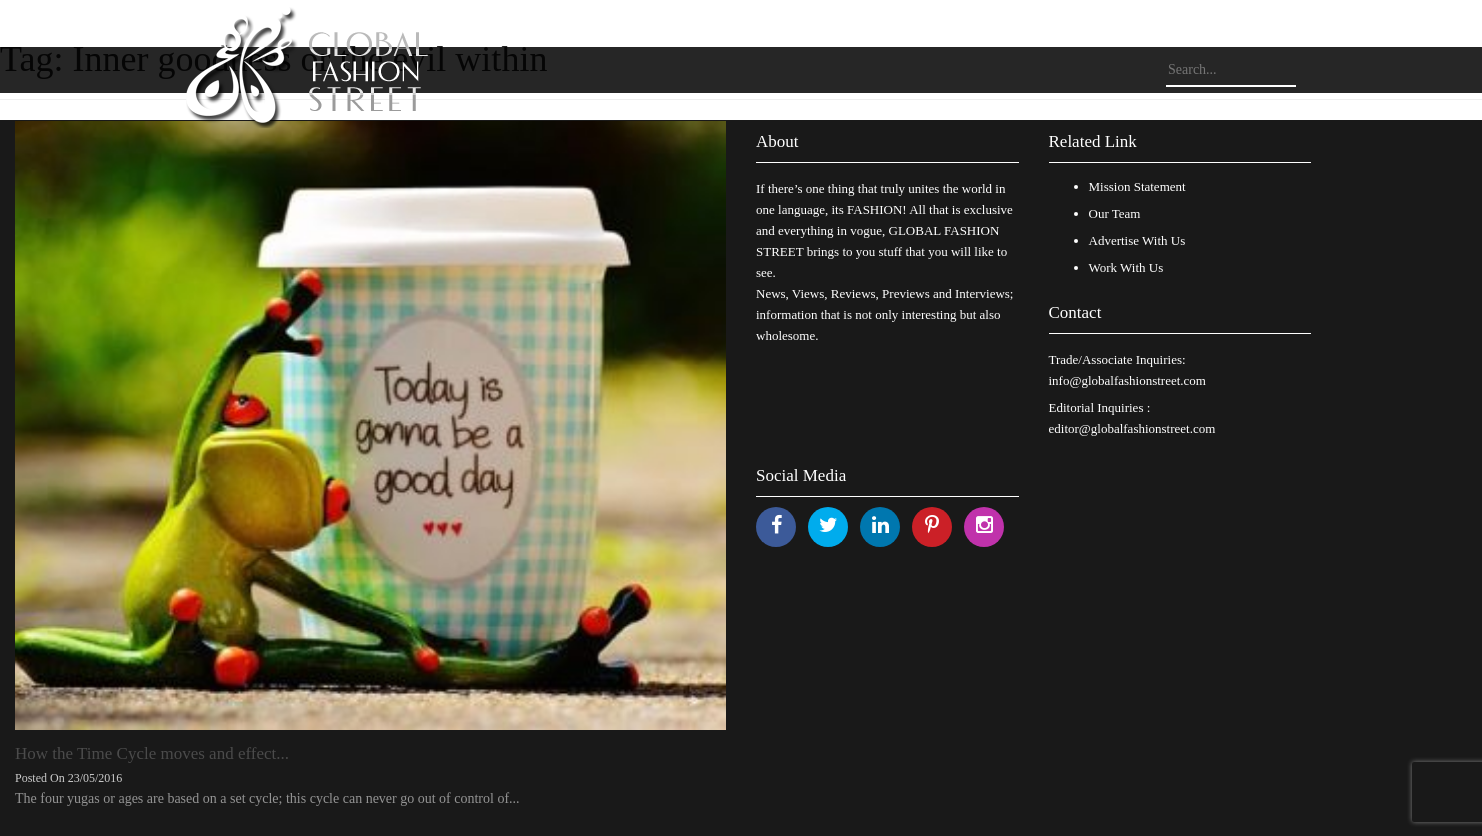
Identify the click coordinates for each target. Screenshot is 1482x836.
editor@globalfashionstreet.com (1132, 428)
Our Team (1115, 213)
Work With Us (1126, 267)
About (777, 141)
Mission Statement (1137, 186)
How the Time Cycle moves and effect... (152, 753)
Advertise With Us (1137, 240)
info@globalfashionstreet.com (1127, 380)
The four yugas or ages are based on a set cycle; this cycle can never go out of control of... (267, 798)
